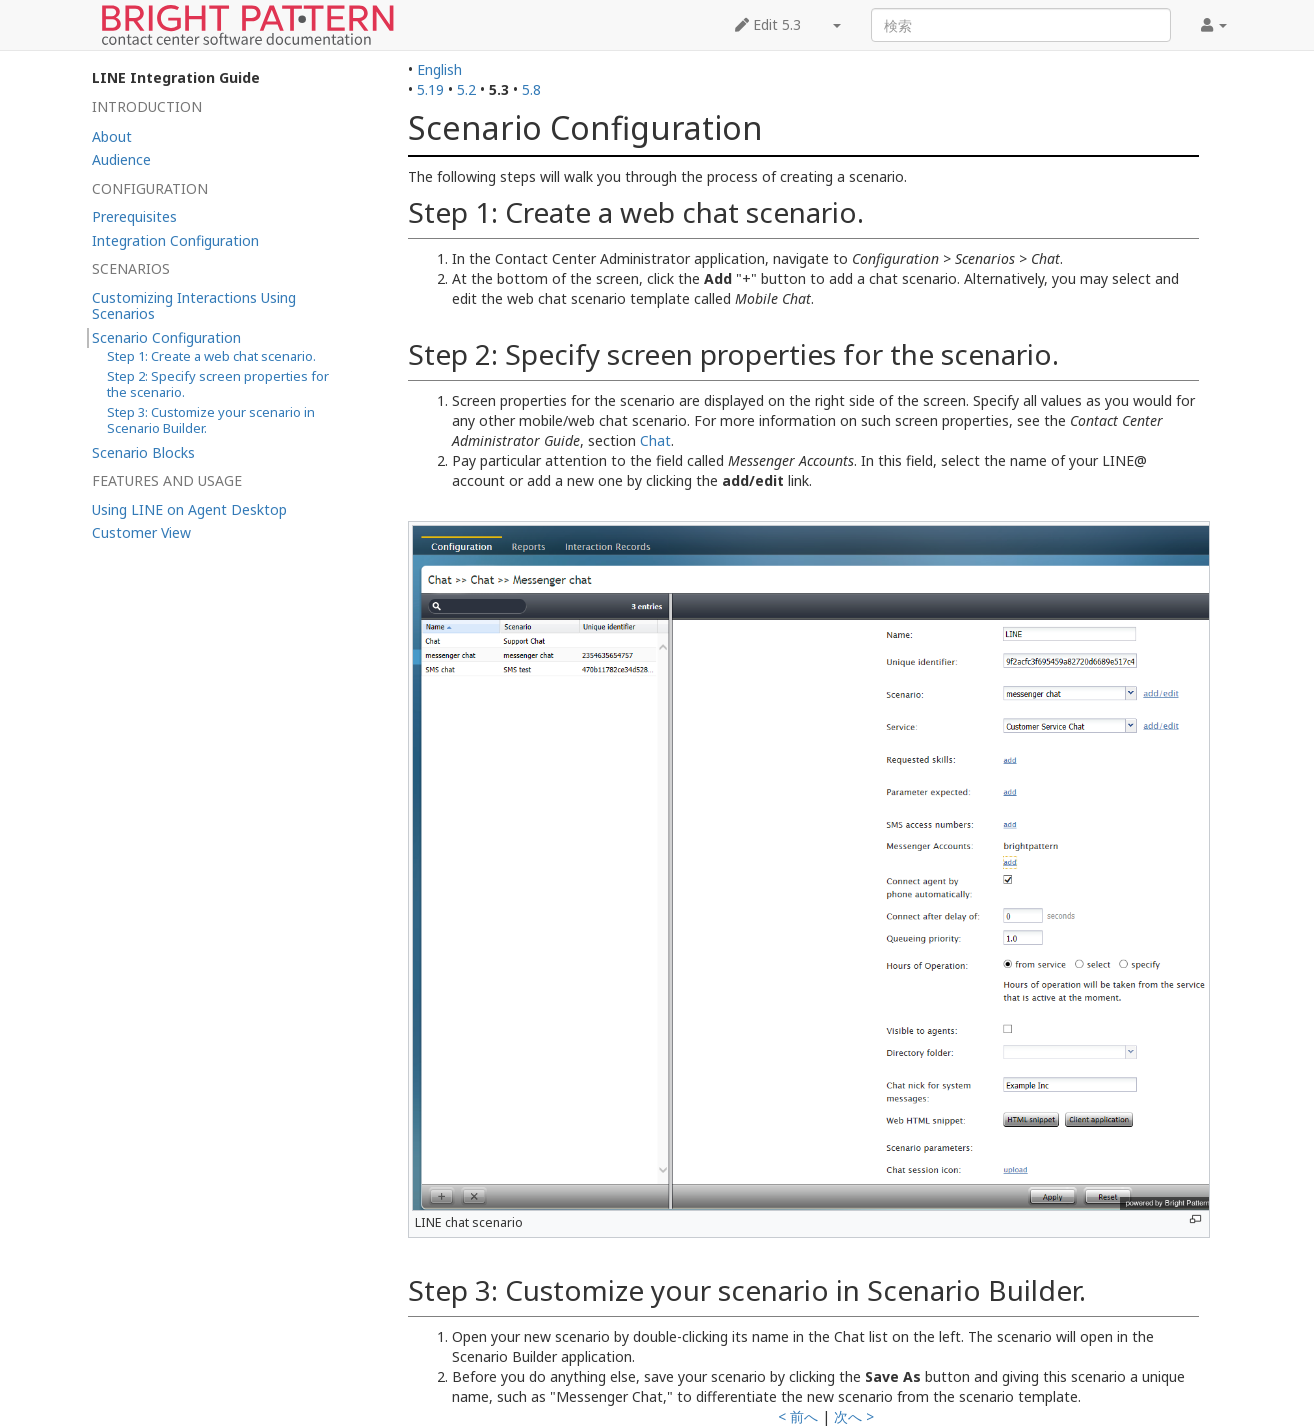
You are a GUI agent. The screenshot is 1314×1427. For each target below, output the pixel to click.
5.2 (466, 89)
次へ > (854, 1416)
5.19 (430, 89)
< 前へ (798, 1416)
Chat (655, 440)
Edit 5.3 (768, 24)
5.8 (531, 89)
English (439, 69)
